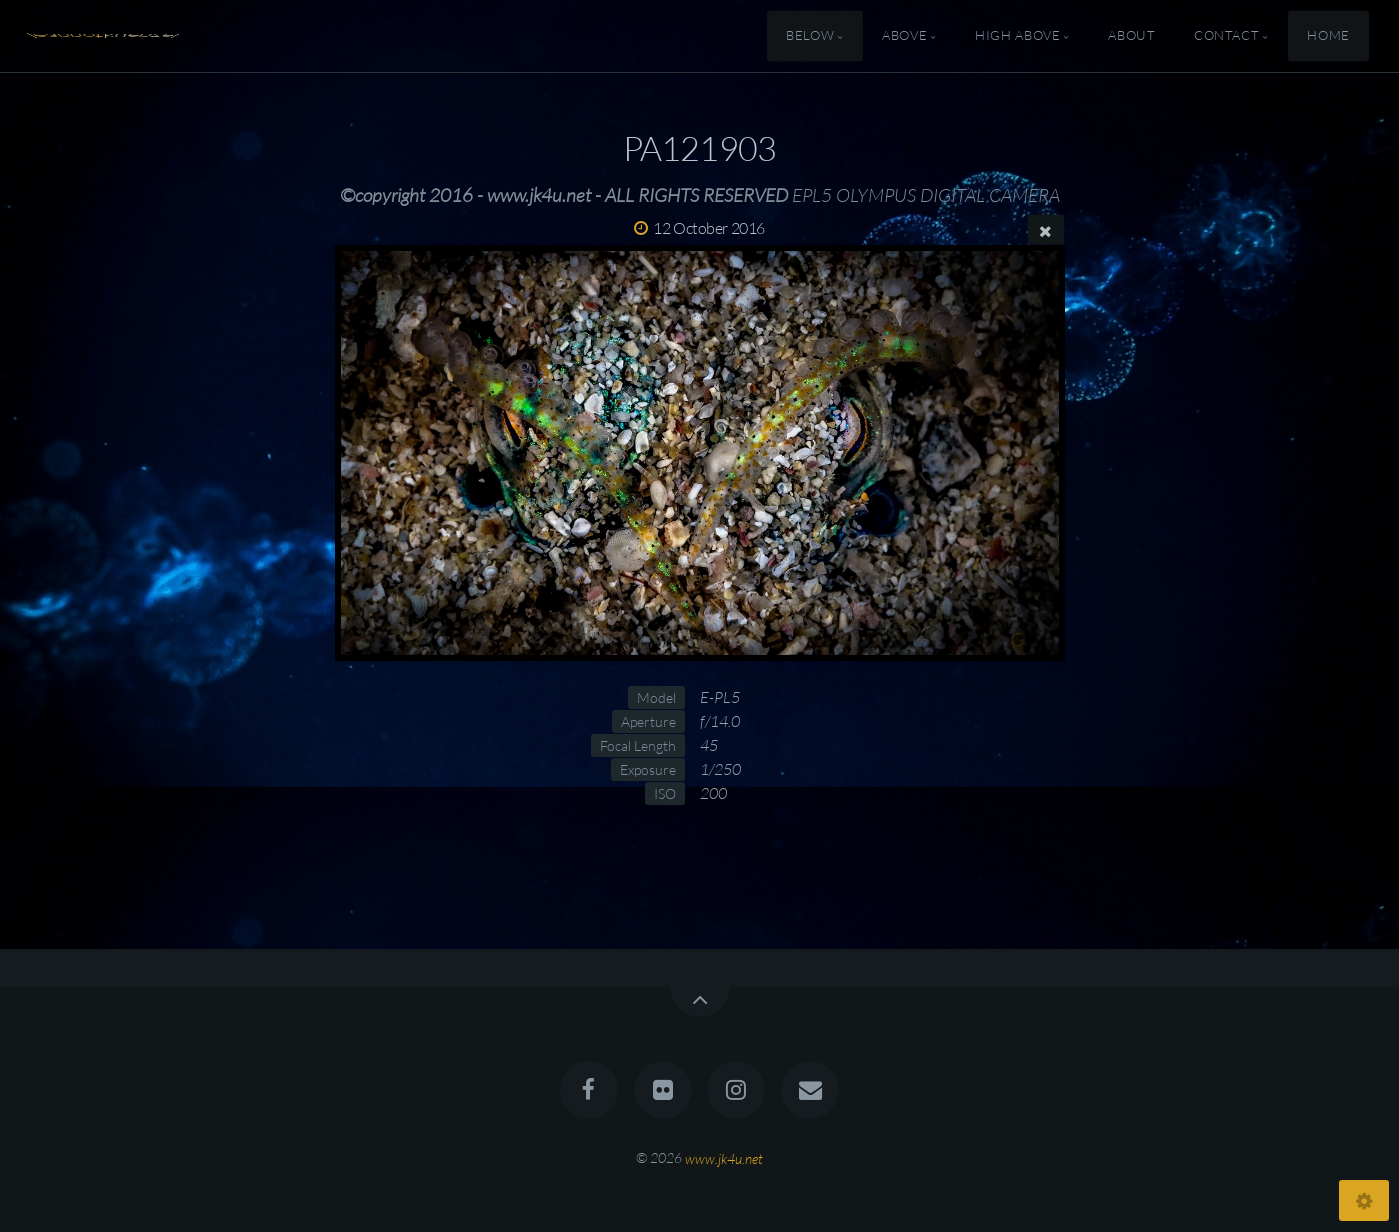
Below (810, 36)
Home (1328, 36)
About (1131, 36)
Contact (1226, 36)
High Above (1017, 36)
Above (904, 36)
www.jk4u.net (724, 1157)
